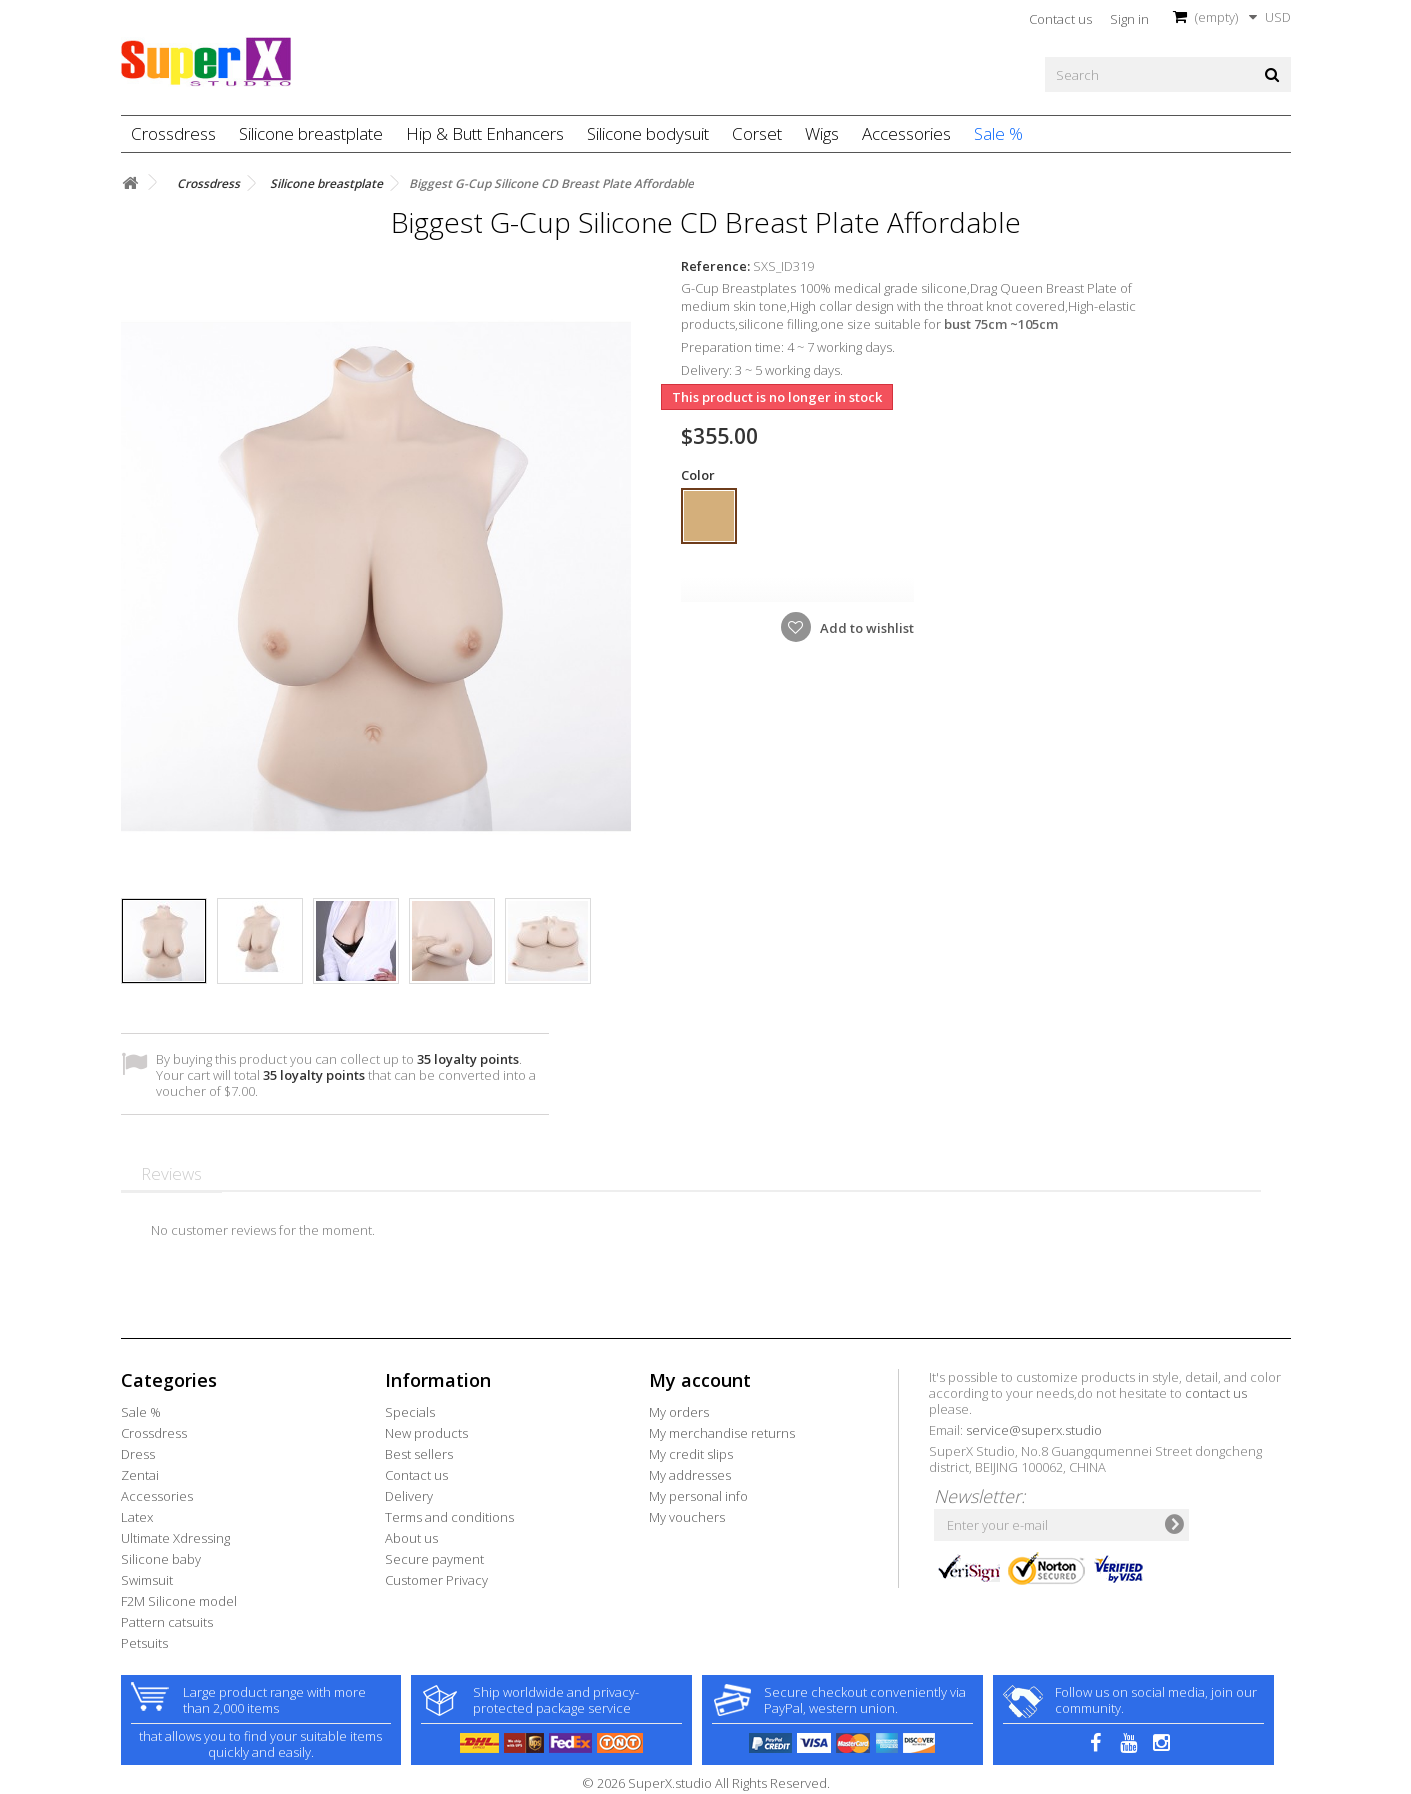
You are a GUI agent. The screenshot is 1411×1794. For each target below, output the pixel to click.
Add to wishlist (865, 628)
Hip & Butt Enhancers (485, 133)
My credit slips (691, 1454)
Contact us (1060, 19)
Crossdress (173, 133)
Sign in (1129, 19)
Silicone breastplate (311, 133)
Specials (410, 1412)
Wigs (822, 133)
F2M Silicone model (179, 1601)
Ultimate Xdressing (175, 1538)
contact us (1216, 1393)
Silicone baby (161, 1559)
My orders (679, 1412)
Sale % (998, 133)
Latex (137, 1517)
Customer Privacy (436, 1580)
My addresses (690, 1475)
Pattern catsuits (167, 1622)
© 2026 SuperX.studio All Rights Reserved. (706, 1783)
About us (411, 1538)
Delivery (409, 1496)
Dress (138, 1454)
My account (700, 1380)
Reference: (715, 266)
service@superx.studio (1034, 1430)
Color (699, 475)
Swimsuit (147, 1580)
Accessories (906, 133)
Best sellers (419, 1454)
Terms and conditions (449, 1517)
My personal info (698, 1496)
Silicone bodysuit (648, 133)
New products (426, 1433)
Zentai (140, 1475)
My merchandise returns (722, 1433)
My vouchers (687, 1517)
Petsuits (144, 1643)
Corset (757, 133)
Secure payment (434, 1559)
